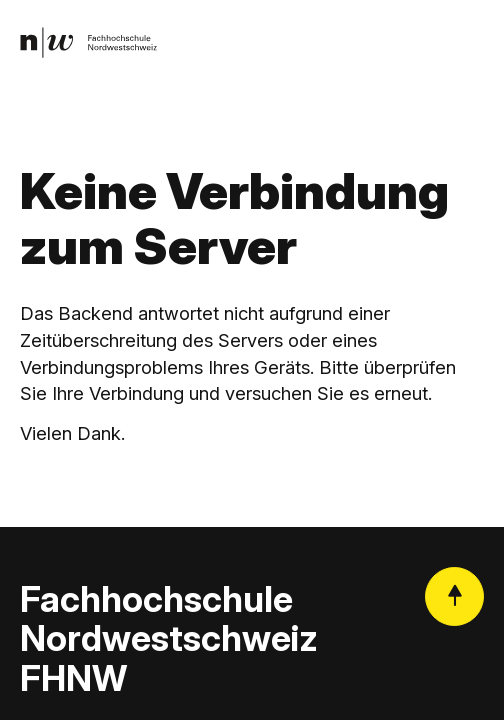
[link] (88, 43)
